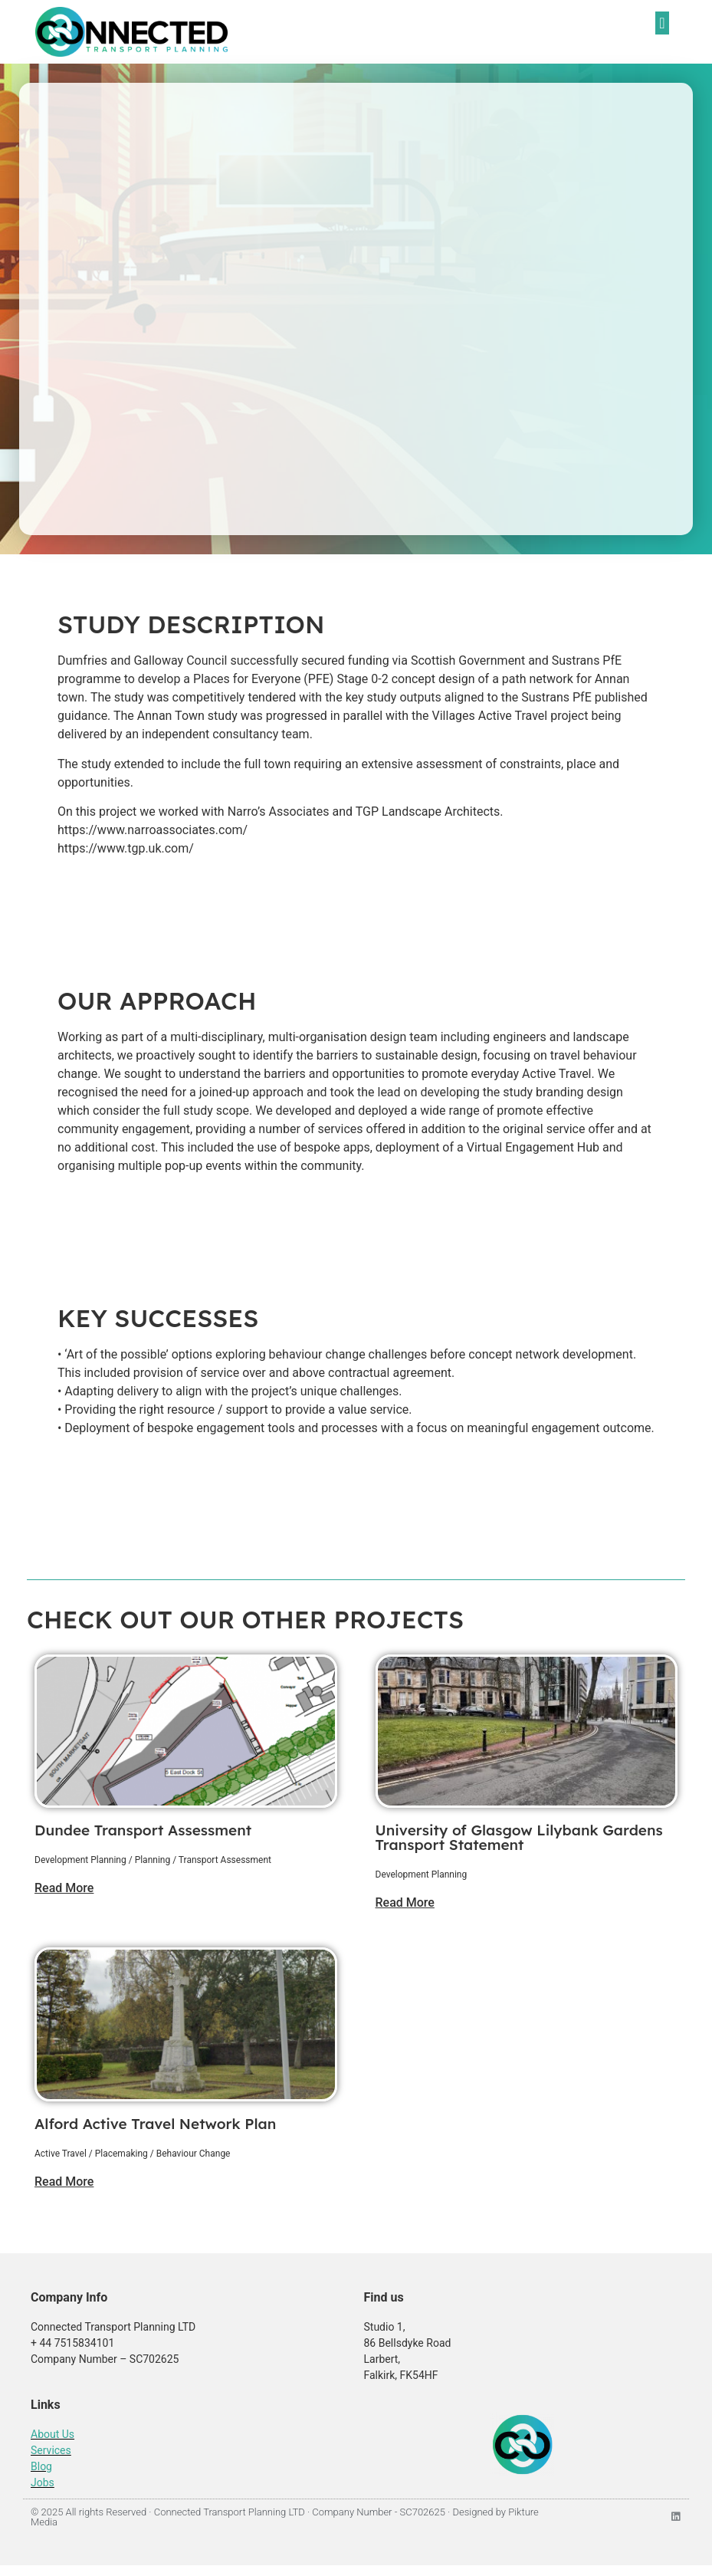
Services (51, 2450)
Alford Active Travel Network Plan (155, 2123)
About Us (52, 2434)
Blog (41, 2466)
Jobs (42, 2482)
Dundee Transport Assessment (142, 1830)
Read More (64, 1888)
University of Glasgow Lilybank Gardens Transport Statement (519, 1837)
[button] (661, 23)
